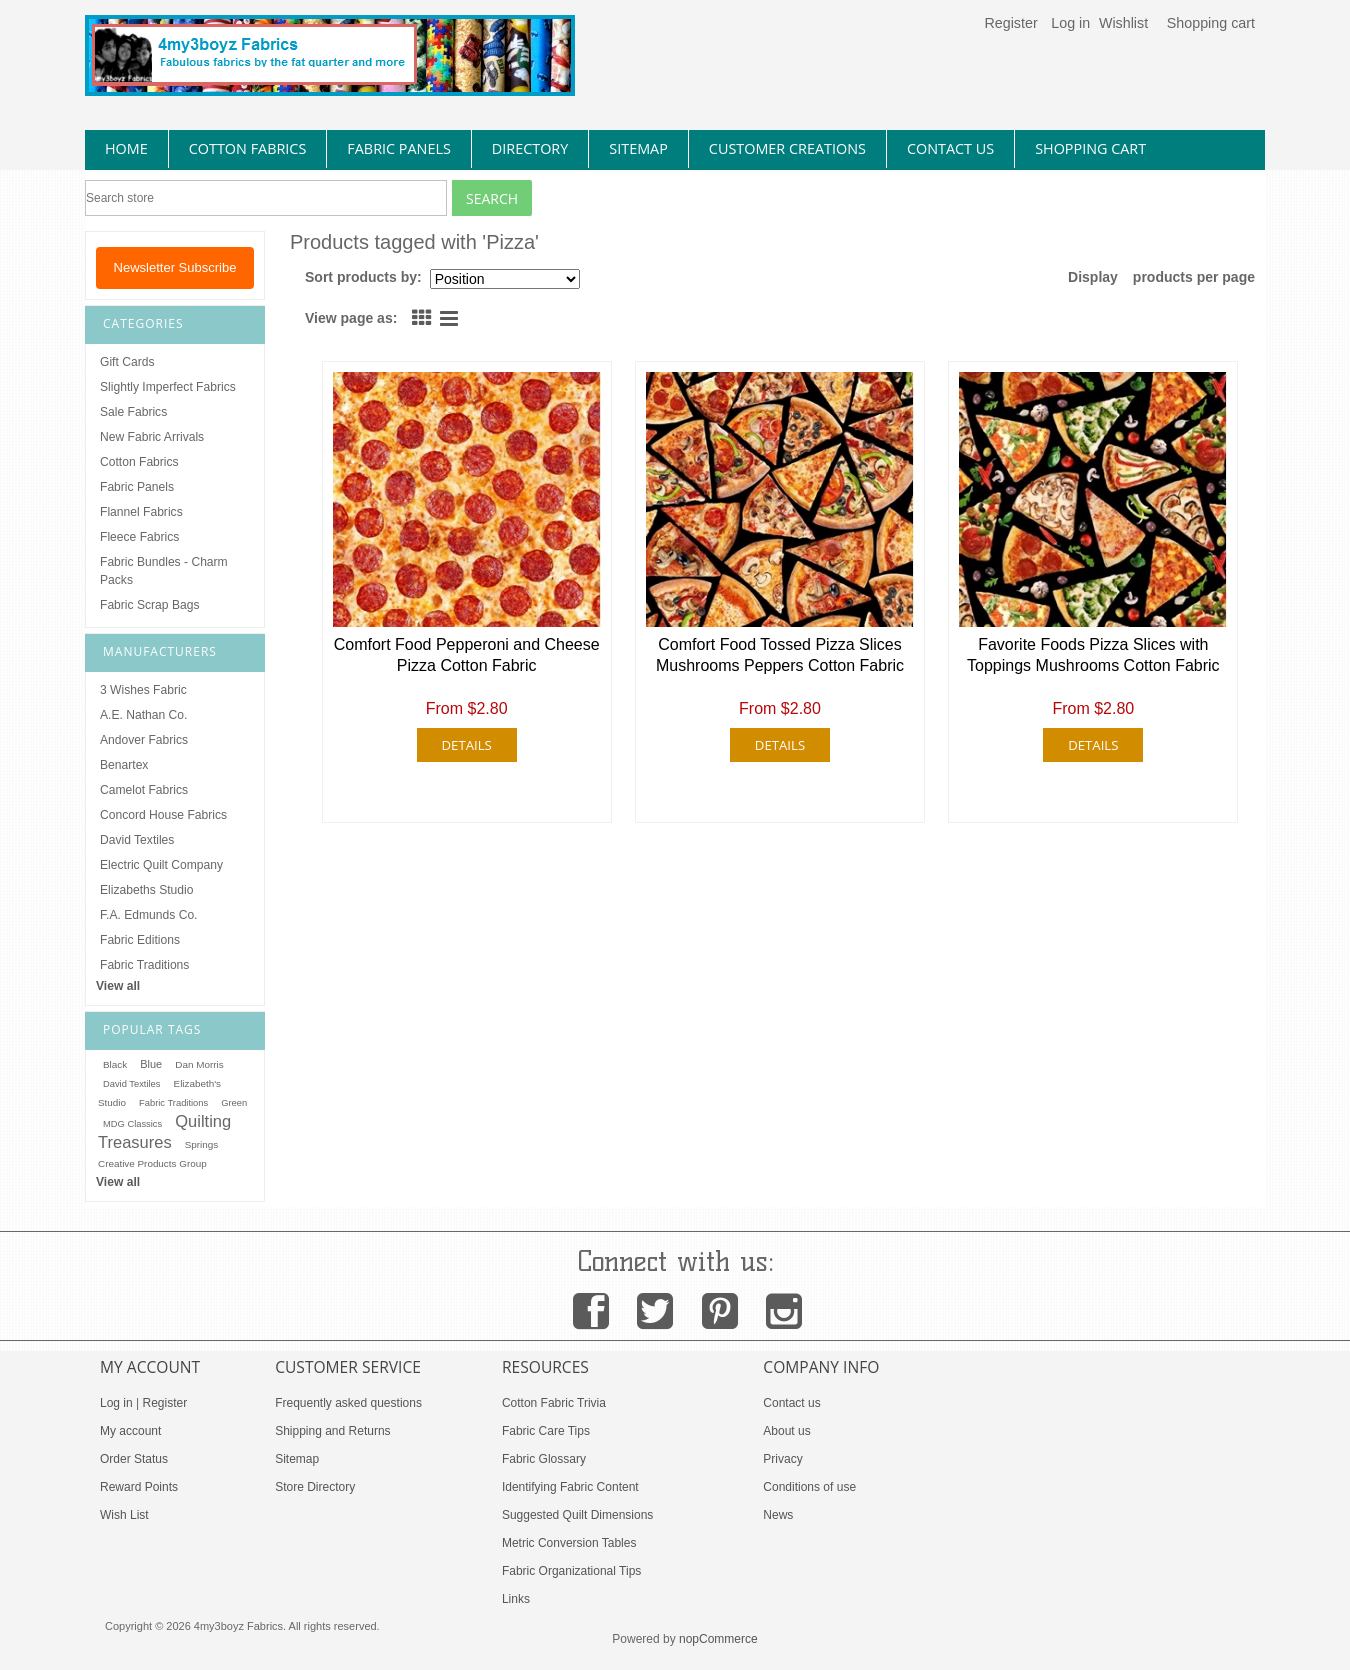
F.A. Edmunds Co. (148, 915)
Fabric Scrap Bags (149, 605)
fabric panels (399, 148)
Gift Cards (127, 362)
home (126, 148)
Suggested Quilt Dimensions (577, 1515)
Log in (1070, 23)
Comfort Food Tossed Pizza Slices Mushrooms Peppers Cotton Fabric (780, 655)
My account (130, 1431)
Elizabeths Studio (146, 890)
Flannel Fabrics (141, 512)
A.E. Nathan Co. (143, 715)
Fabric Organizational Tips (571, 1571)
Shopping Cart (1090, 148)
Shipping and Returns (332, 1431)
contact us (950, 148)
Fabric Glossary (544, 1459)
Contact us (791, 1403)
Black (115, 1064)
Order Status (134, 1459)
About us (786, 1431)
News (778, 1515)
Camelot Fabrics (144, 790)
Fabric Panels (137, 487)
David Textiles (137, 840)
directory (530, 148)
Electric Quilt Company (161, 865)
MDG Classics (132, 1124)
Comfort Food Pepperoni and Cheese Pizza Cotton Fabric (467, 655)
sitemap (638, 148)
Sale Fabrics (133, 412)
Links (516, 1599)
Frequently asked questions (348, 1403)
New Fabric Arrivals (152, 437)
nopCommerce (718, 1639)
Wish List (124, 1515)
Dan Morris (199, 1064)
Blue (151, 1064)
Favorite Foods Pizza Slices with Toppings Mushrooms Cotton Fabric (1093, 655)
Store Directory (315, 1487)
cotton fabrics (248, 148)
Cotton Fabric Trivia (554, 1403)
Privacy (782, 1459)
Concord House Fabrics (163, 815)
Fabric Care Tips (546, 1431)
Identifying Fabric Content (570, 1487)
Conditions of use (809, 1487)
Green (234, 1103)
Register (1010, 23)
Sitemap (297, 1459)
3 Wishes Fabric (143, 690)
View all (118, 986)
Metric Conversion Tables (569, 1543)
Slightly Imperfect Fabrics (168, 387)
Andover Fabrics (144, 740)
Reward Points (139, 1487)
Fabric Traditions (144, 965)
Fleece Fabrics (139, 537)
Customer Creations (787, 148)
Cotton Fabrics (139, 462)
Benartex (124, 765)
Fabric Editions (140, 940)
